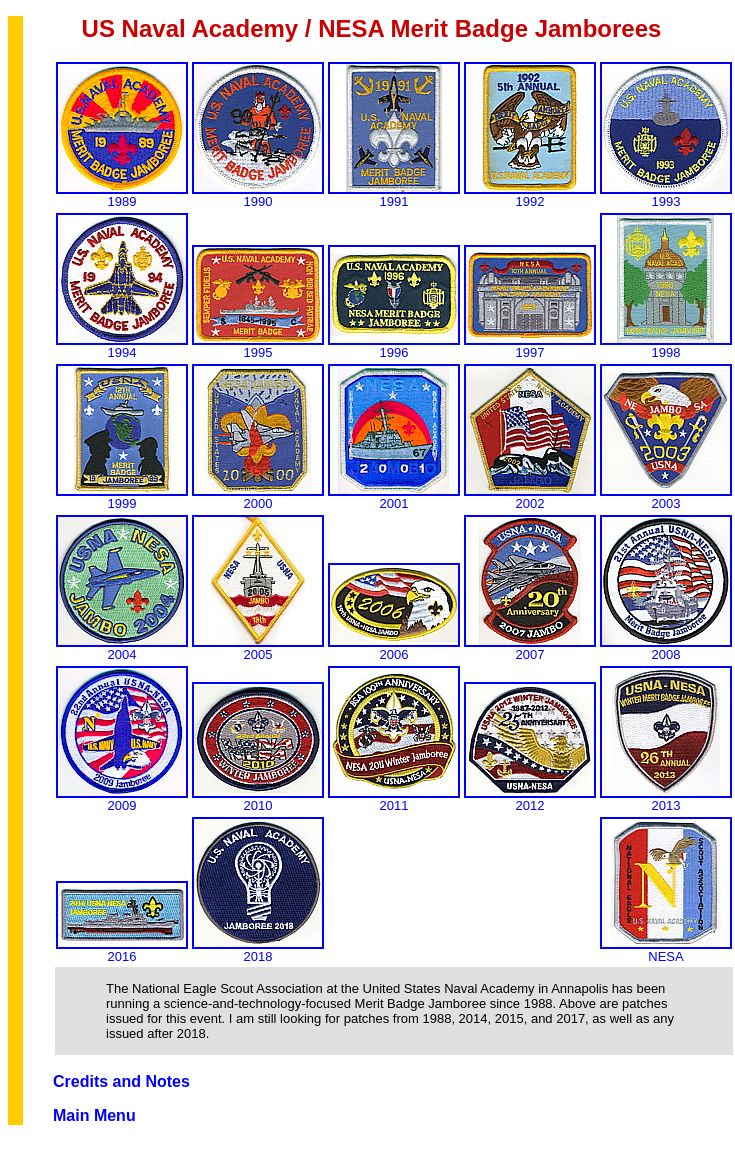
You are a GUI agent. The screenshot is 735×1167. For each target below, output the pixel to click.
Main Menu (94, 1115)
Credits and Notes (121, 1081)
